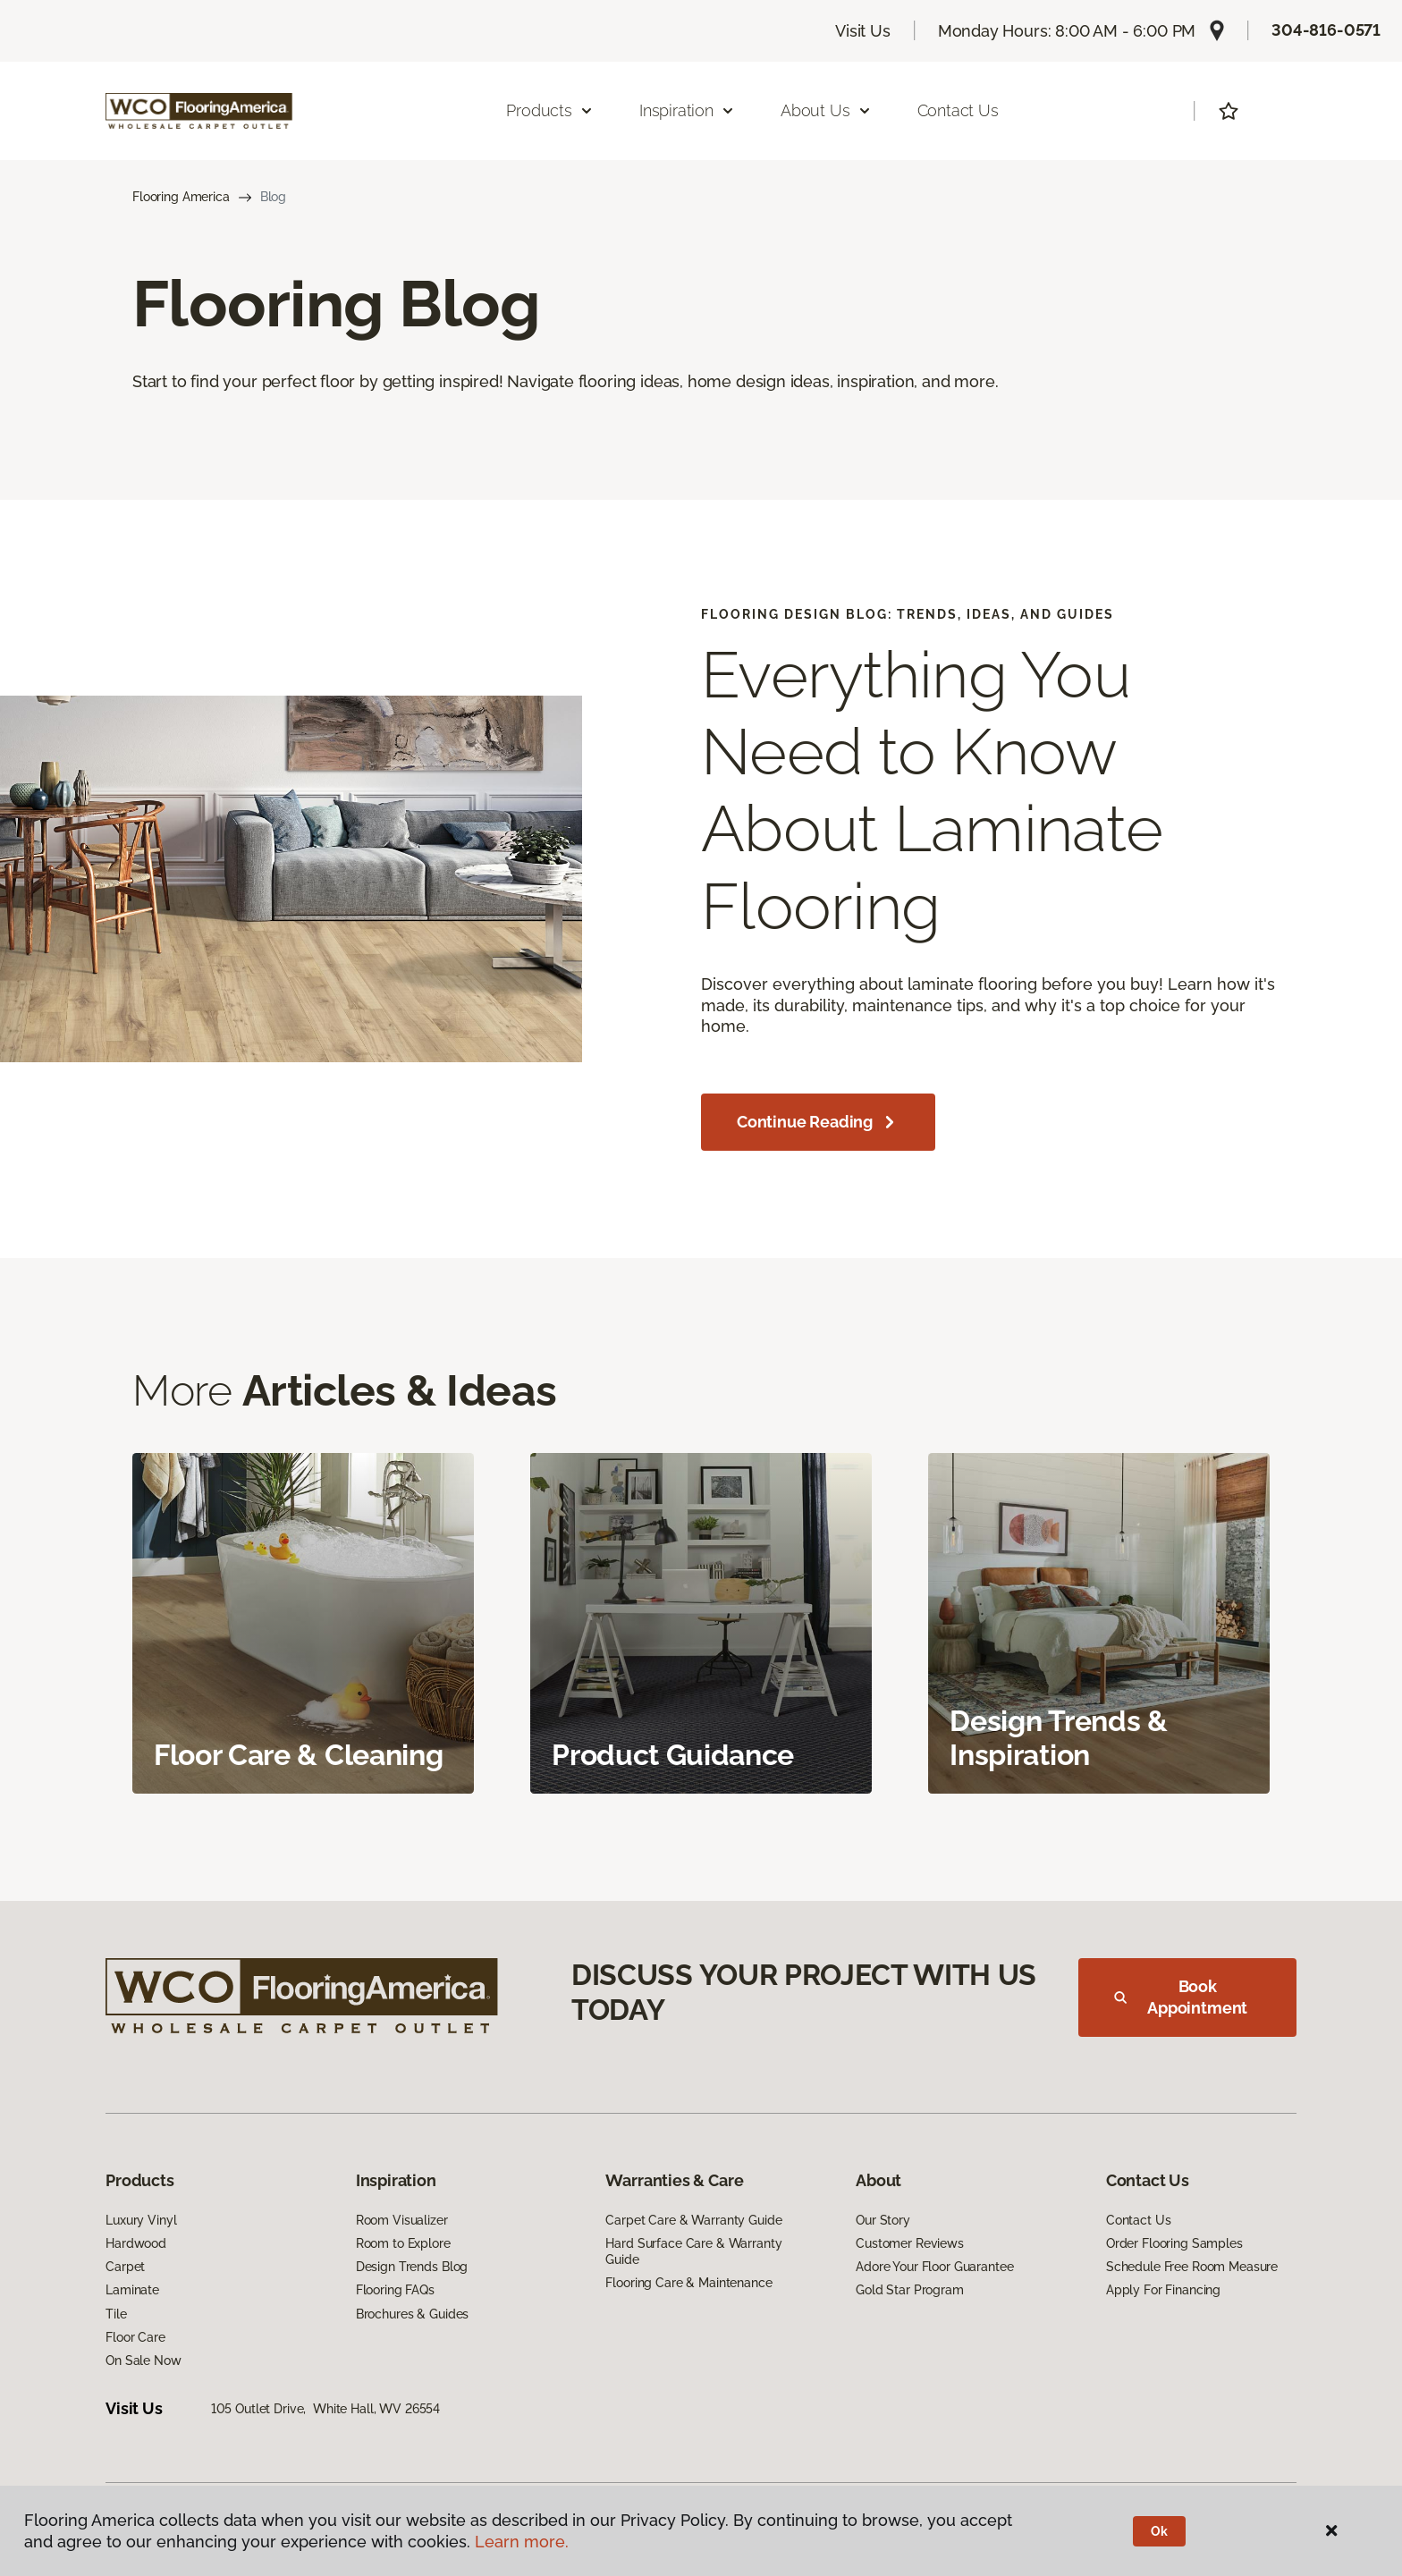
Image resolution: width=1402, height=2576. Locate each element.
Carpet (125, 2266)
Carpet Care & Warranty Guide (693, 2220)
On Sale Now (143, 2360)
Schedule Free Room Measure (1192, 2266)
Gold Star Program (910, 2290)
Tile (116, 2314)
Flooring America (181, 197)
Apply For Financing (1163, 2290)
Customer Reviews (910, 2243)
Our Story (883, 2220)
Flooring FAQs (395, 2290)
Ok (1159, 2531)
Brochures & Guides (412, 2314)
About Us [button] (826, 110)
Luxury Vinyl (141, 2220)
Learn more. (522, 2541)
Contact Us (958, 110)
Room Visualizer (402, 2220)
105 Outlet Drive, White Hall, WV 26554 (326, 2409)
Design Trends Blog (412, 2266)
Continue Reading (818, 1122)
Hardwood (136, 2243)
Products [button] (550, 110)
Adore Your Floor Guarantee (934, 2266)
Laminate (132, 2290)
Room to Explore (403, 2243)
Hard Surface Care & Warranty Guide (693, 2251)
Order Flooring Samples (1174, 2243)
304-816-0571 (1326, 30)
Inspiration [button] (687, 110)
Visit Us (863, 30)
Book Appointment (1180, 1997)
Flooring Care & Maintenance (688, 2283)
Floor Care (135, 2337)
